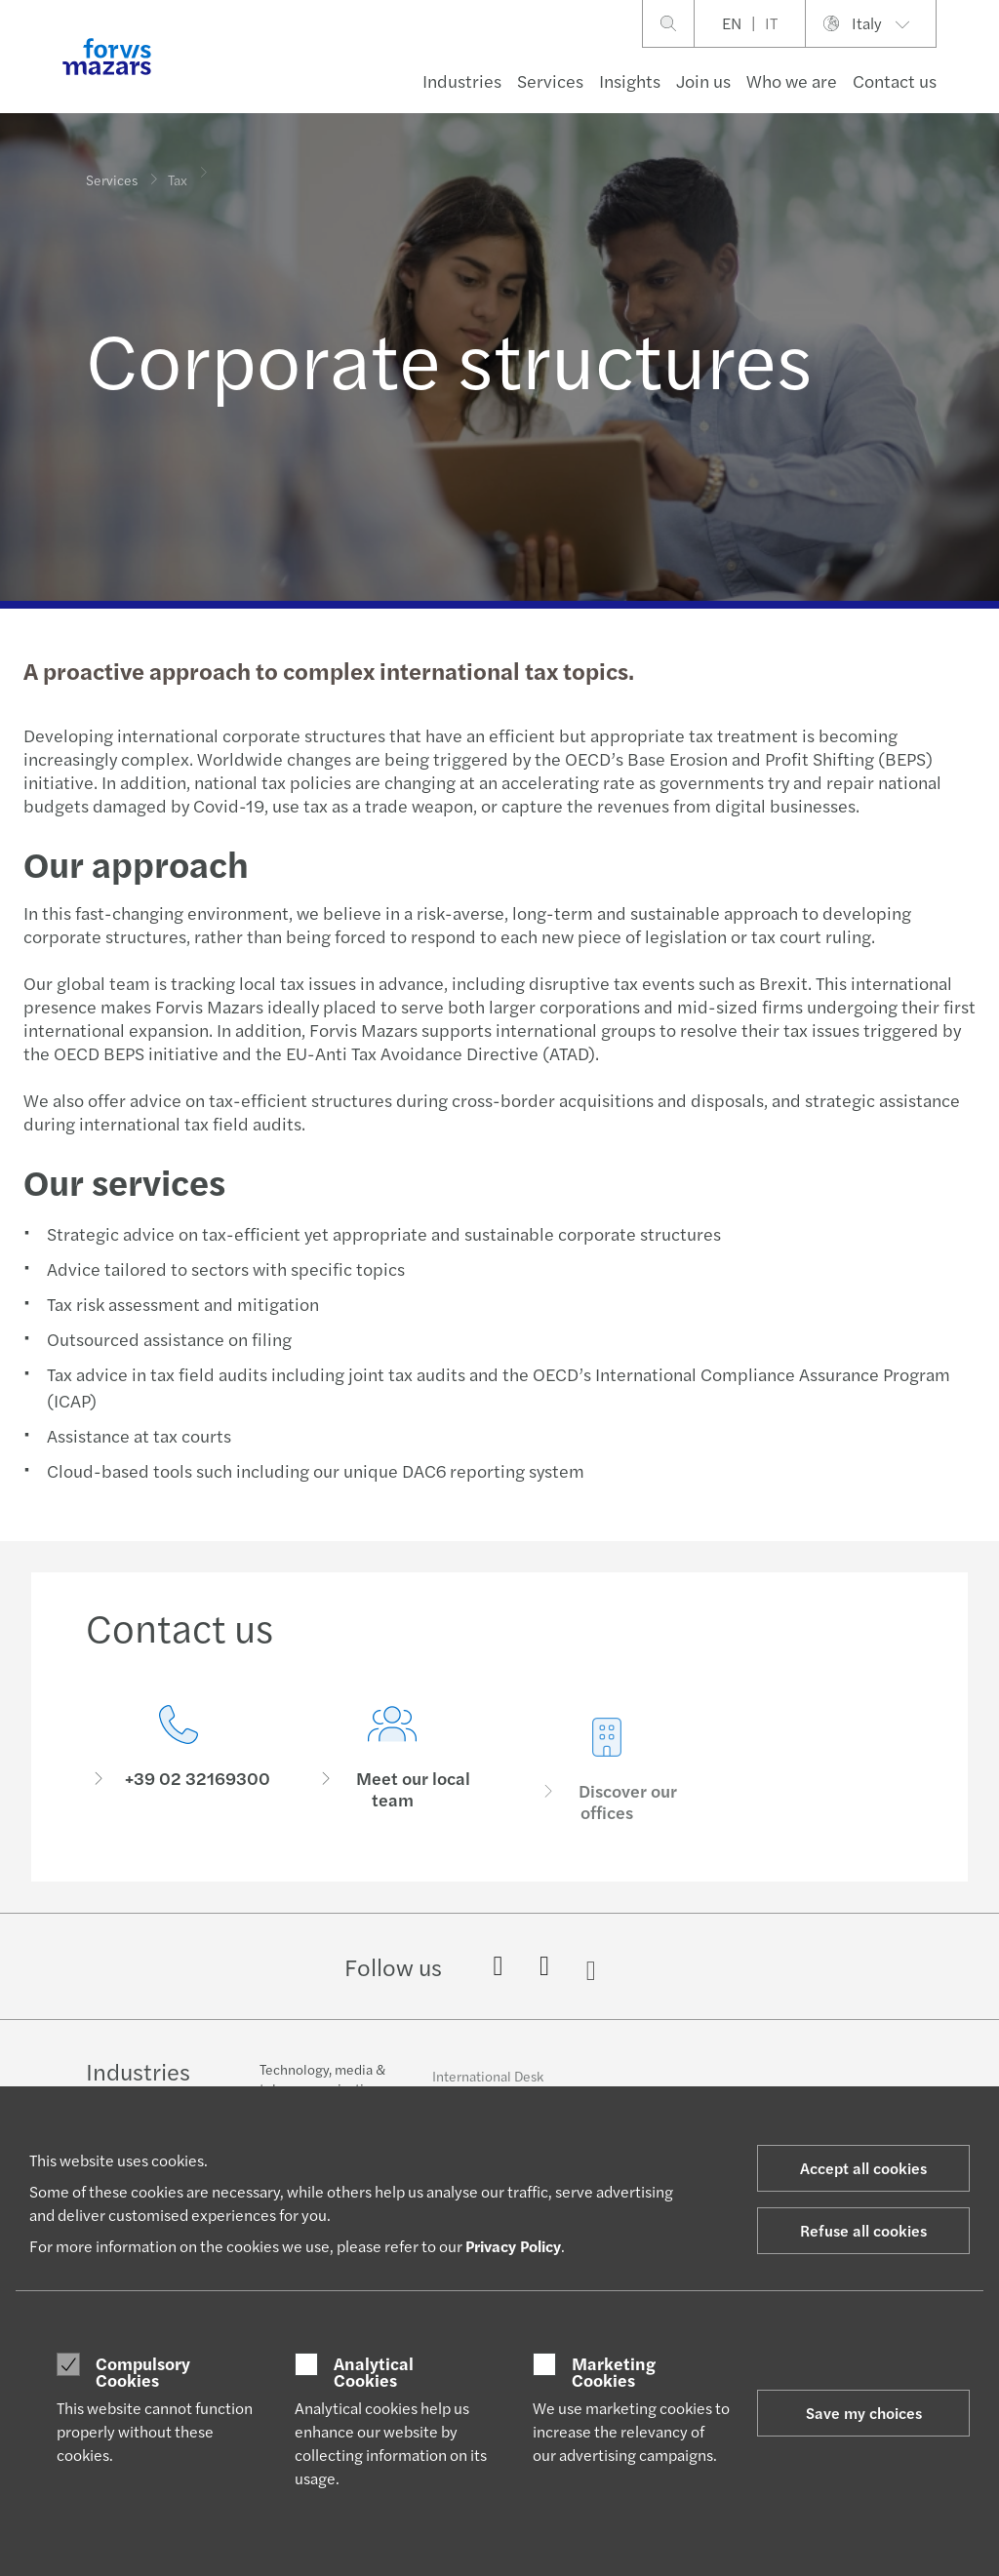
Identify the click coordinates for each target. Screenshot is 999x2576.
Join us (703, 80)
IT (771, 23)
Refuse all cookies (863, 2230)
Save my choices (864, 2412)
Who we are (791, 80)
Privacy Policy (513, 2246)
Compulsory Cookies (143, 2372)
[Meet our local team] (393, 1795)
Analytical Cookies (374, 2372)
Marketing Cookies (614, 2372)
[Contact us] (178, 1765)
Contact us (895, 80)
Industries (461, 80)
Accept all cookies (863, 2168)
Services (550, 80)
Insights (629, 80)
